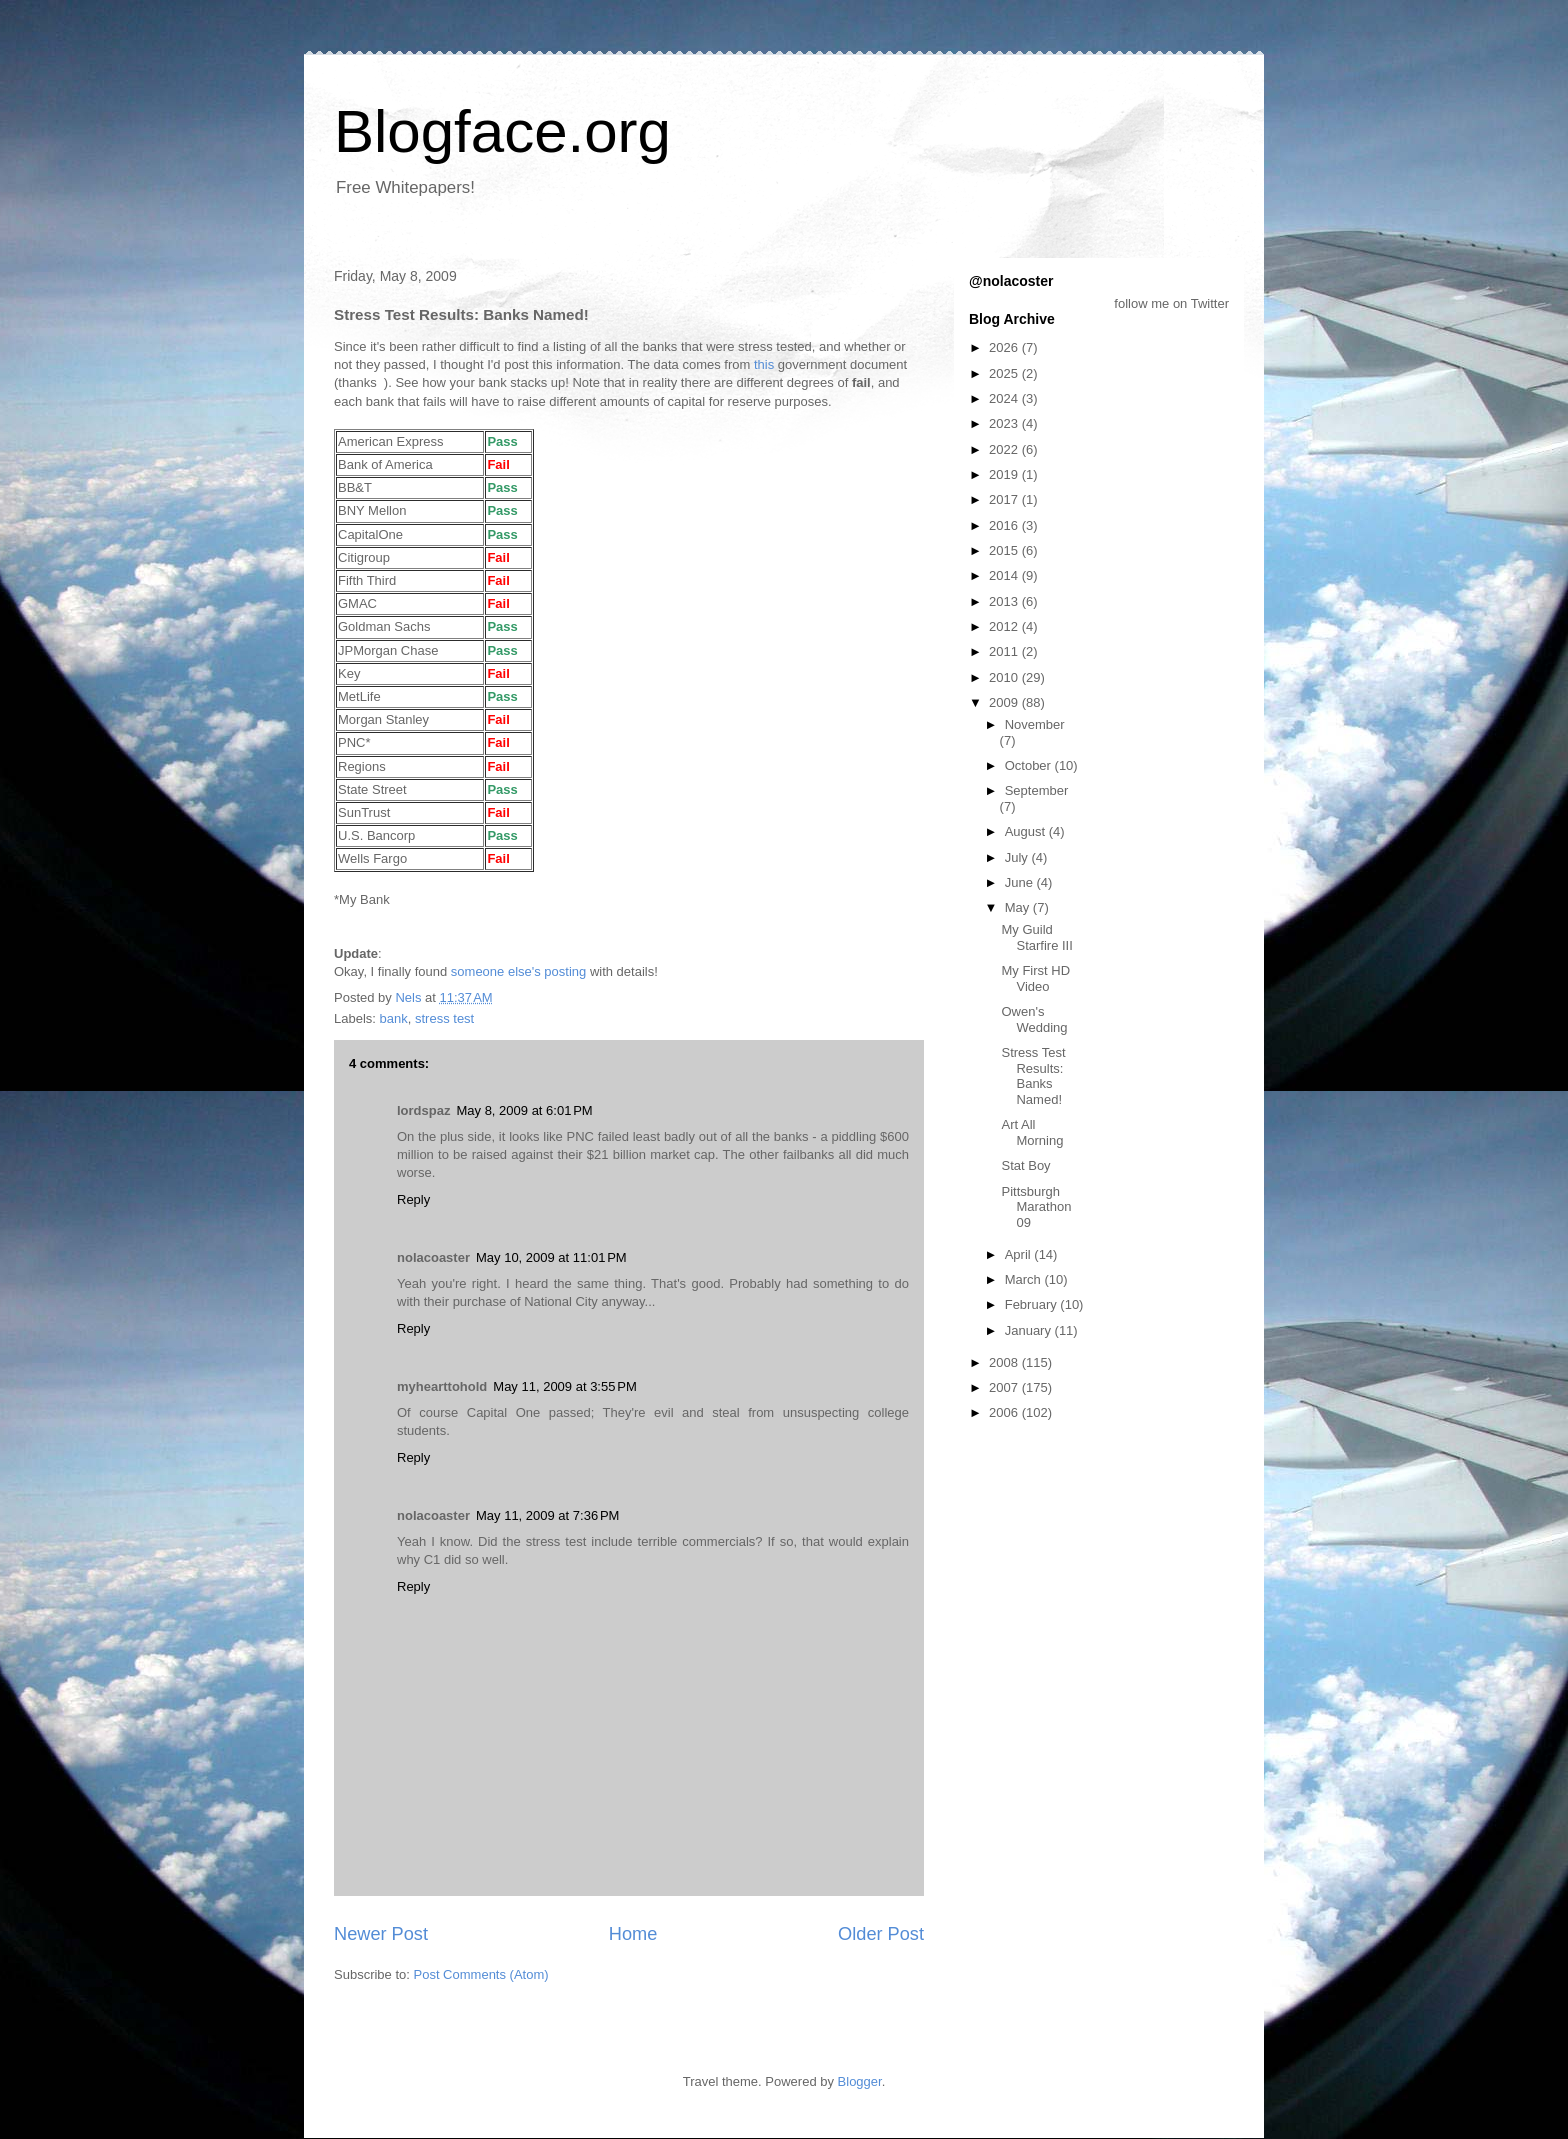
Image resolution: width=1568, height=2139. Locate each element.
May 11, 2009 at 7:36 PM (547, 1515)
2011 (1005, 651)
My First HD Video (1035, 978)
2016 (1005, 525)
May (1019, 907)
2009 (1005, 702)
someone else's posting (518, 971)
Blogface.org (502, 131)
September (1037, 790)
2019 (1005, 474)
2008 (1005, 1362)
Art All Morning (1032, 1132)
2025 (1005, 373)
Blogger (860, 2081)
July (1018, 857)
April (1020, 1254)
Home (633, 1934)
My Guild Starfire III (1036, 937)
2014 (1005, 575)
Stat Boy (1025, 1165)
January (1030, 1330)
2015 (1005, 550)
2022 (1005, 449)
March (1025, 1279)
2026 (1005, 347)
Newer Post (381, 1934)
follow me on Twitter (1171, 303)
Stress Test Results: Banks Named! (1033, 1076)
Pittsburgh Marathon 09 (1036, 1207)
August (1027, 831)
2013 (1005, 601)
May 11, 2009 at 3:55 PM (564, 1386)
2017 (1005, 499)
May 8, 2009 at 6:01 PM (524, 1110)
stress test (444, 1018)
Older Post (881, 1934)
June (1021, 882)
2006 (1005, 1412)
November (1035, 724)
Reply (413, 1199)
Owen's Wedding (1034, 1019)
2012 (1005, 626)
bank (394, 1018)
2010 (1005, 677)
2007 (1005, 1387)
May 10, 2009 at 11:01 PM (551, 1257)
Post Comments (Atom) (481, 1974)
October (1030, 765)
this (764, 364)
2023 (1005, 423)
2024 (1005, 398)
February (1033, 1304)
